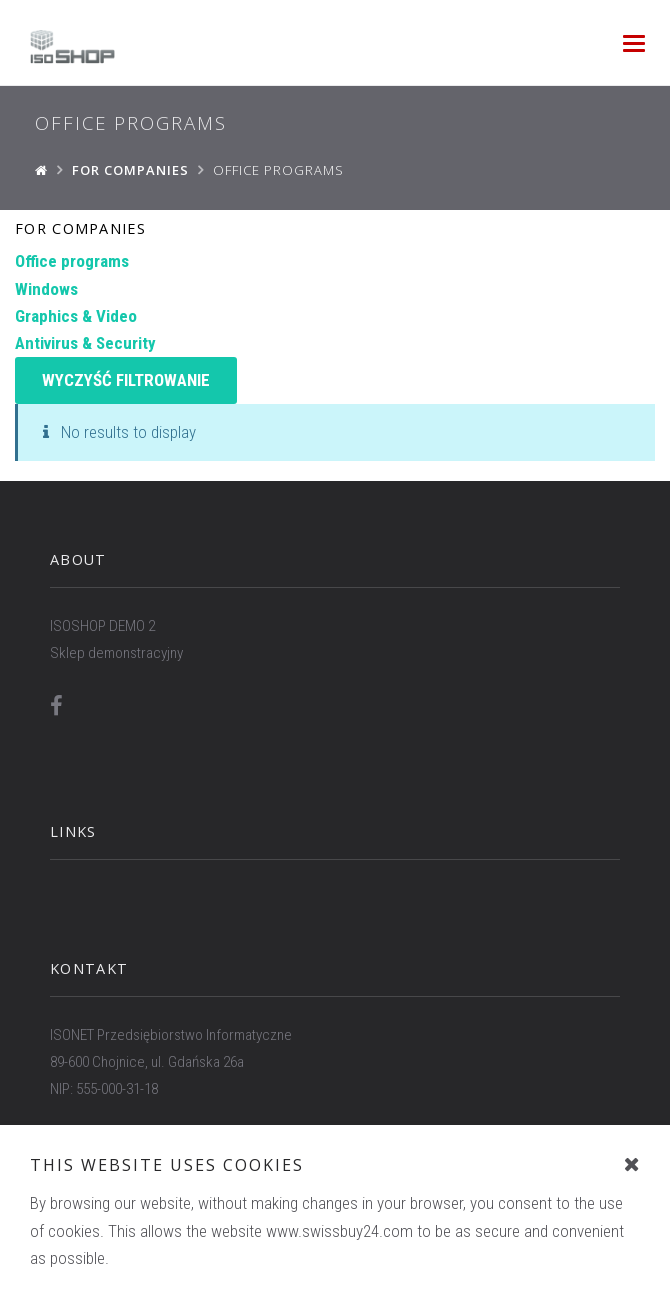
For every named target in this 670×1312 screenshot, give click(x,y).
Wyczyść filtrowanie (126, 380)
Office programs (72, 261)
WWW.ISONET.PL (100, 1144)
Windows (46, 289)
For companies (80, 228)
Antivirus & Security (85, 343)
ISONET (424, 1251)
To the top (335, 1278)
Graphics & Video (76, 316)
